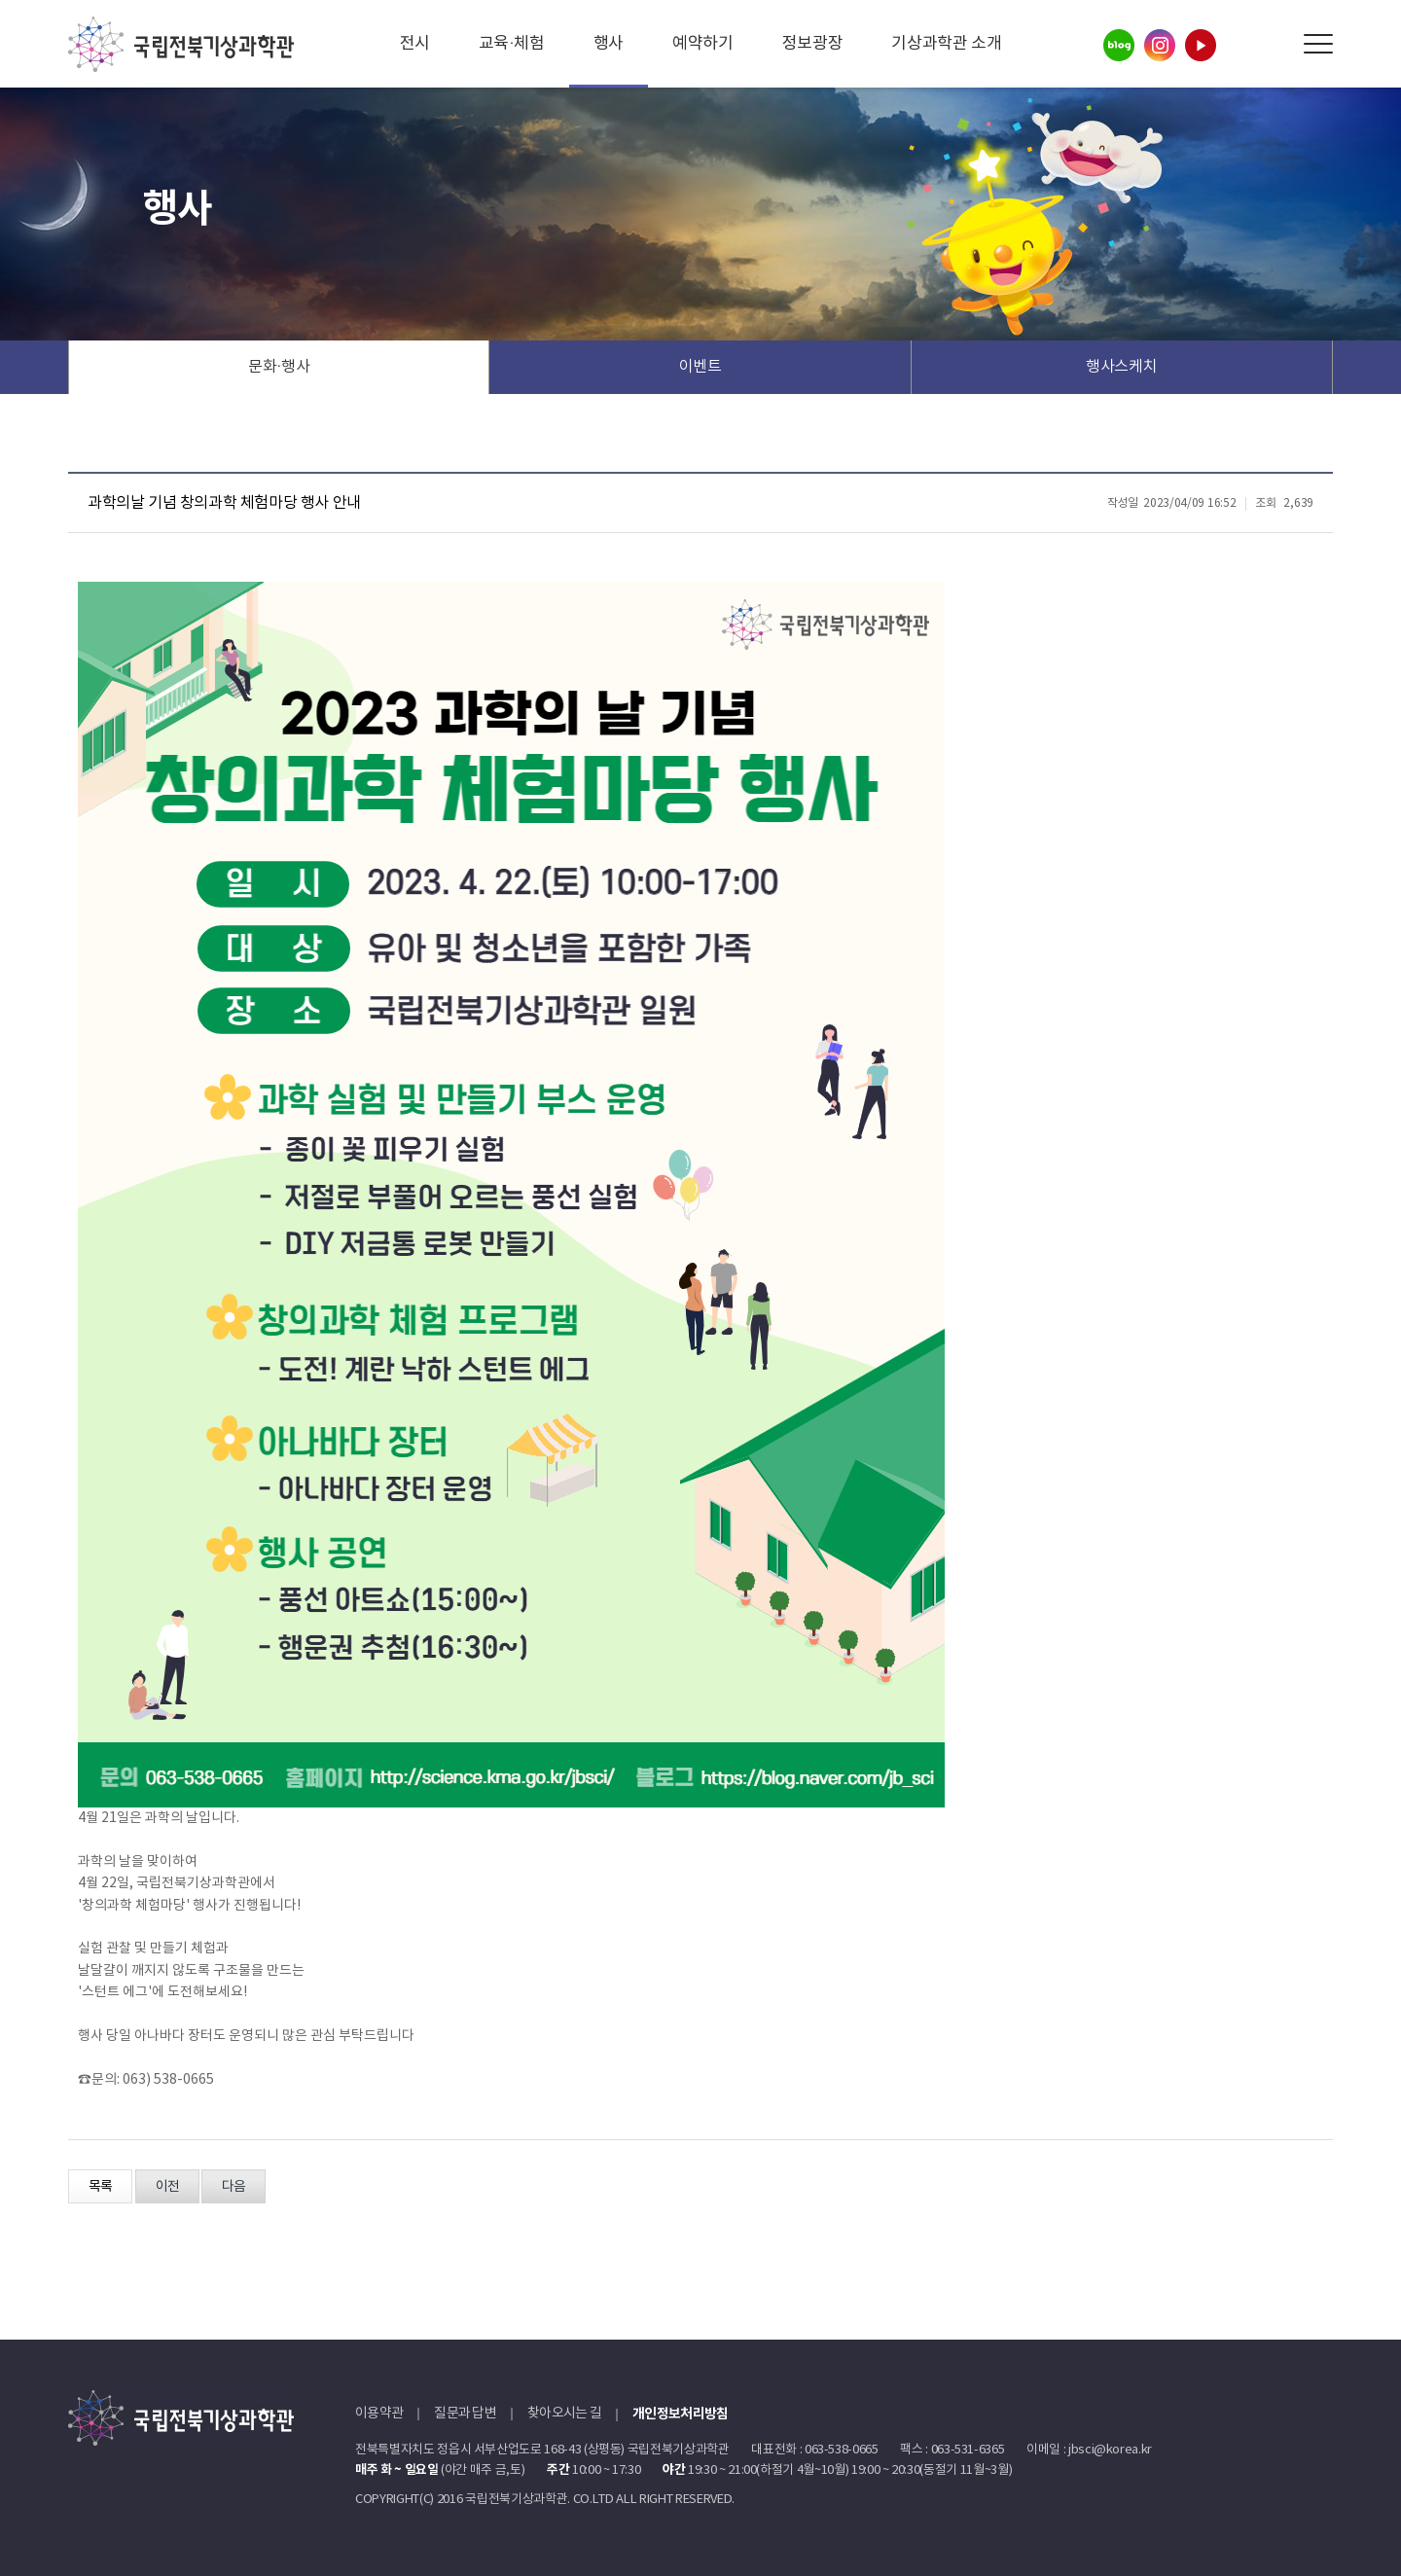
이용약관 (379, 2413)
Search (1274, 44)
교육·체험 (512, 44)
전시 (415, 44)
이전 (167, 2187)
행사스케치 (1121, 367)
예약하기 (703, 44)
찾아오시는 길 (564, 2413)
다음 (233, 2187)
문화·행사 (279, 367)
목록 (100, 2187)
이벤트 (700, 367)
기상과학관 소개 (946, 44)
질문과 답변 (465, 2413)
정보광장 (813, 44)
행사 (608, 44)
